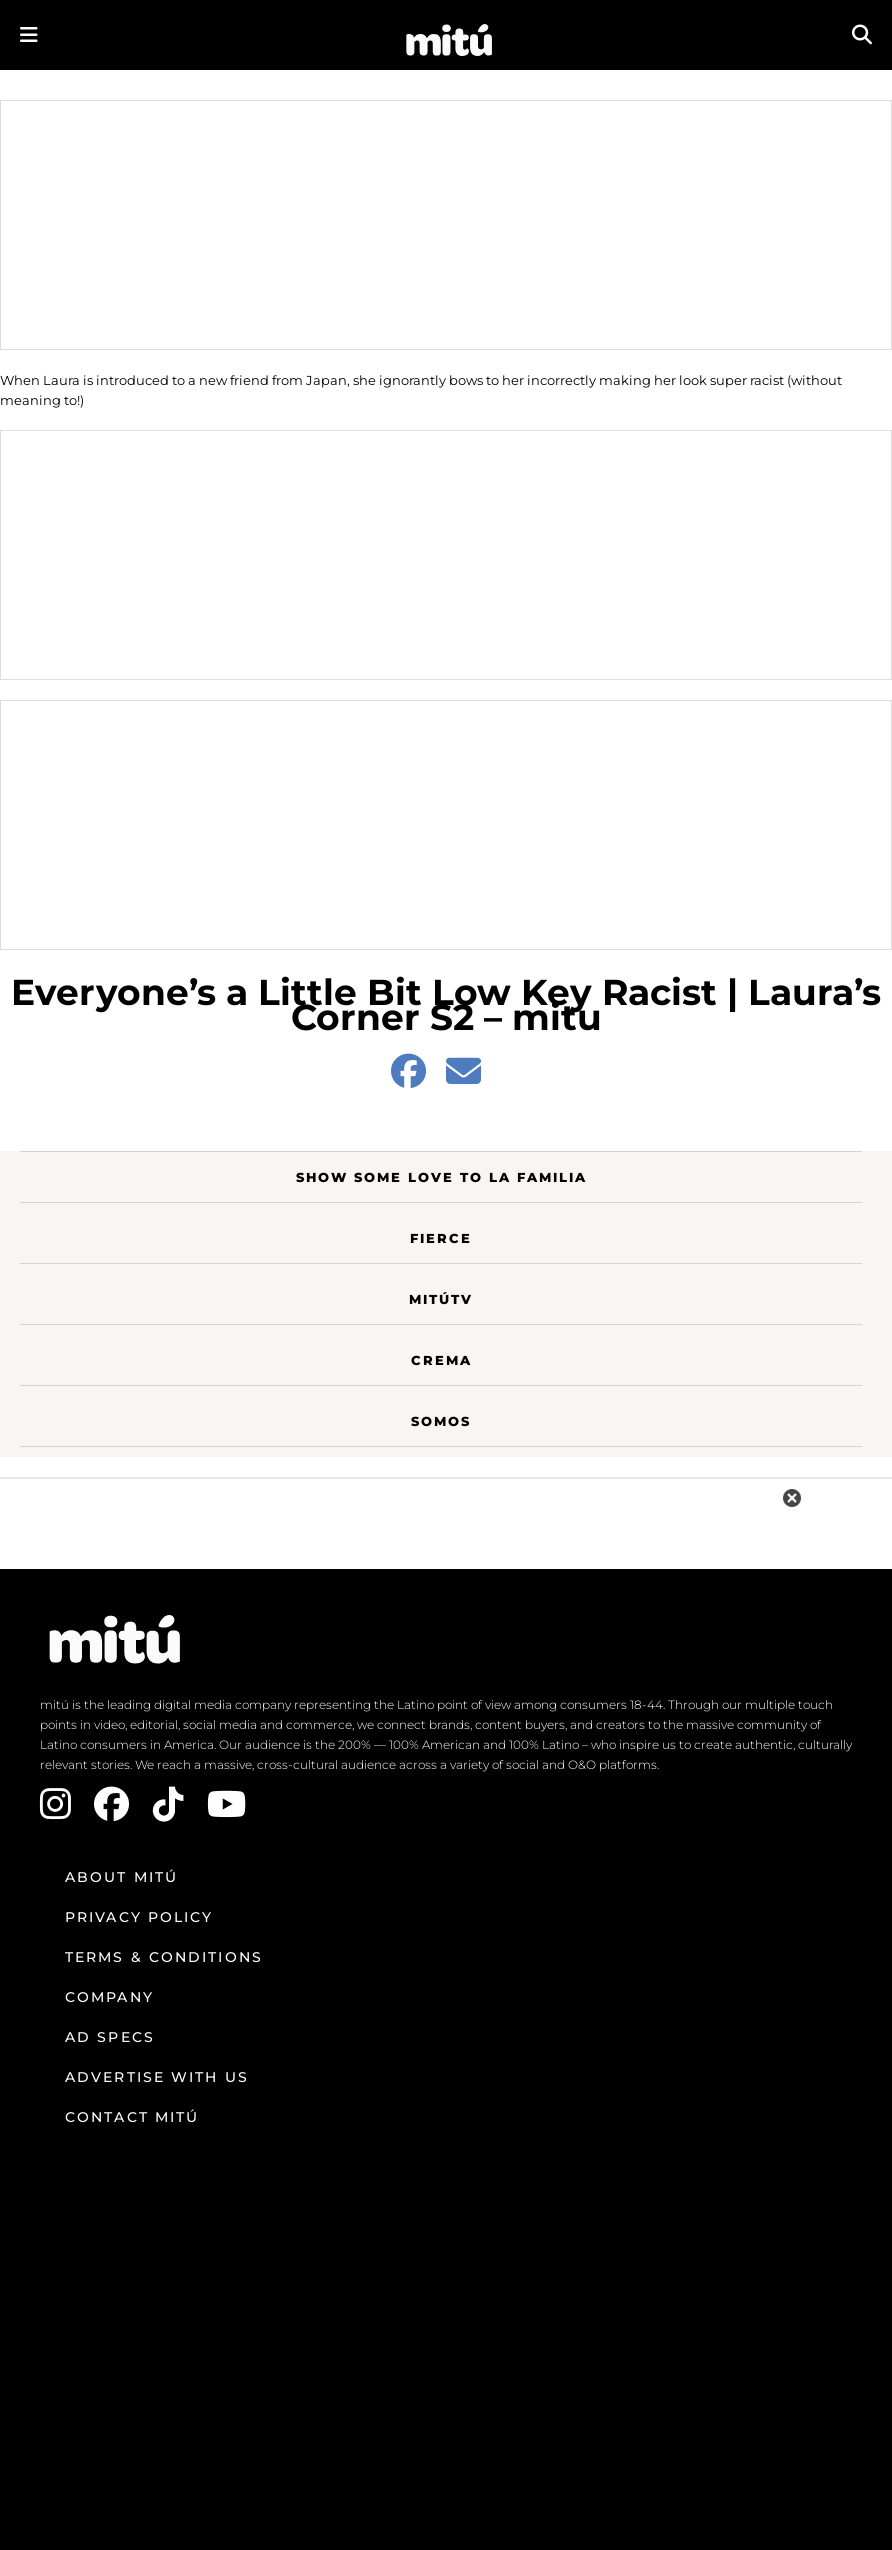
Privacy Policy (139, 1917)
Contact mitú (132, 2117)
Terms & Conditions (164, 1957)
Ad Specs (110, 2037)
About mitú (121, 1877)
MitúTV (441, 1299)
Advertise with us (157, 2077)
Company (109, 1997)
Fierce (441, 1238)
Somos (441, 1421)
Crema (441, 1360)
